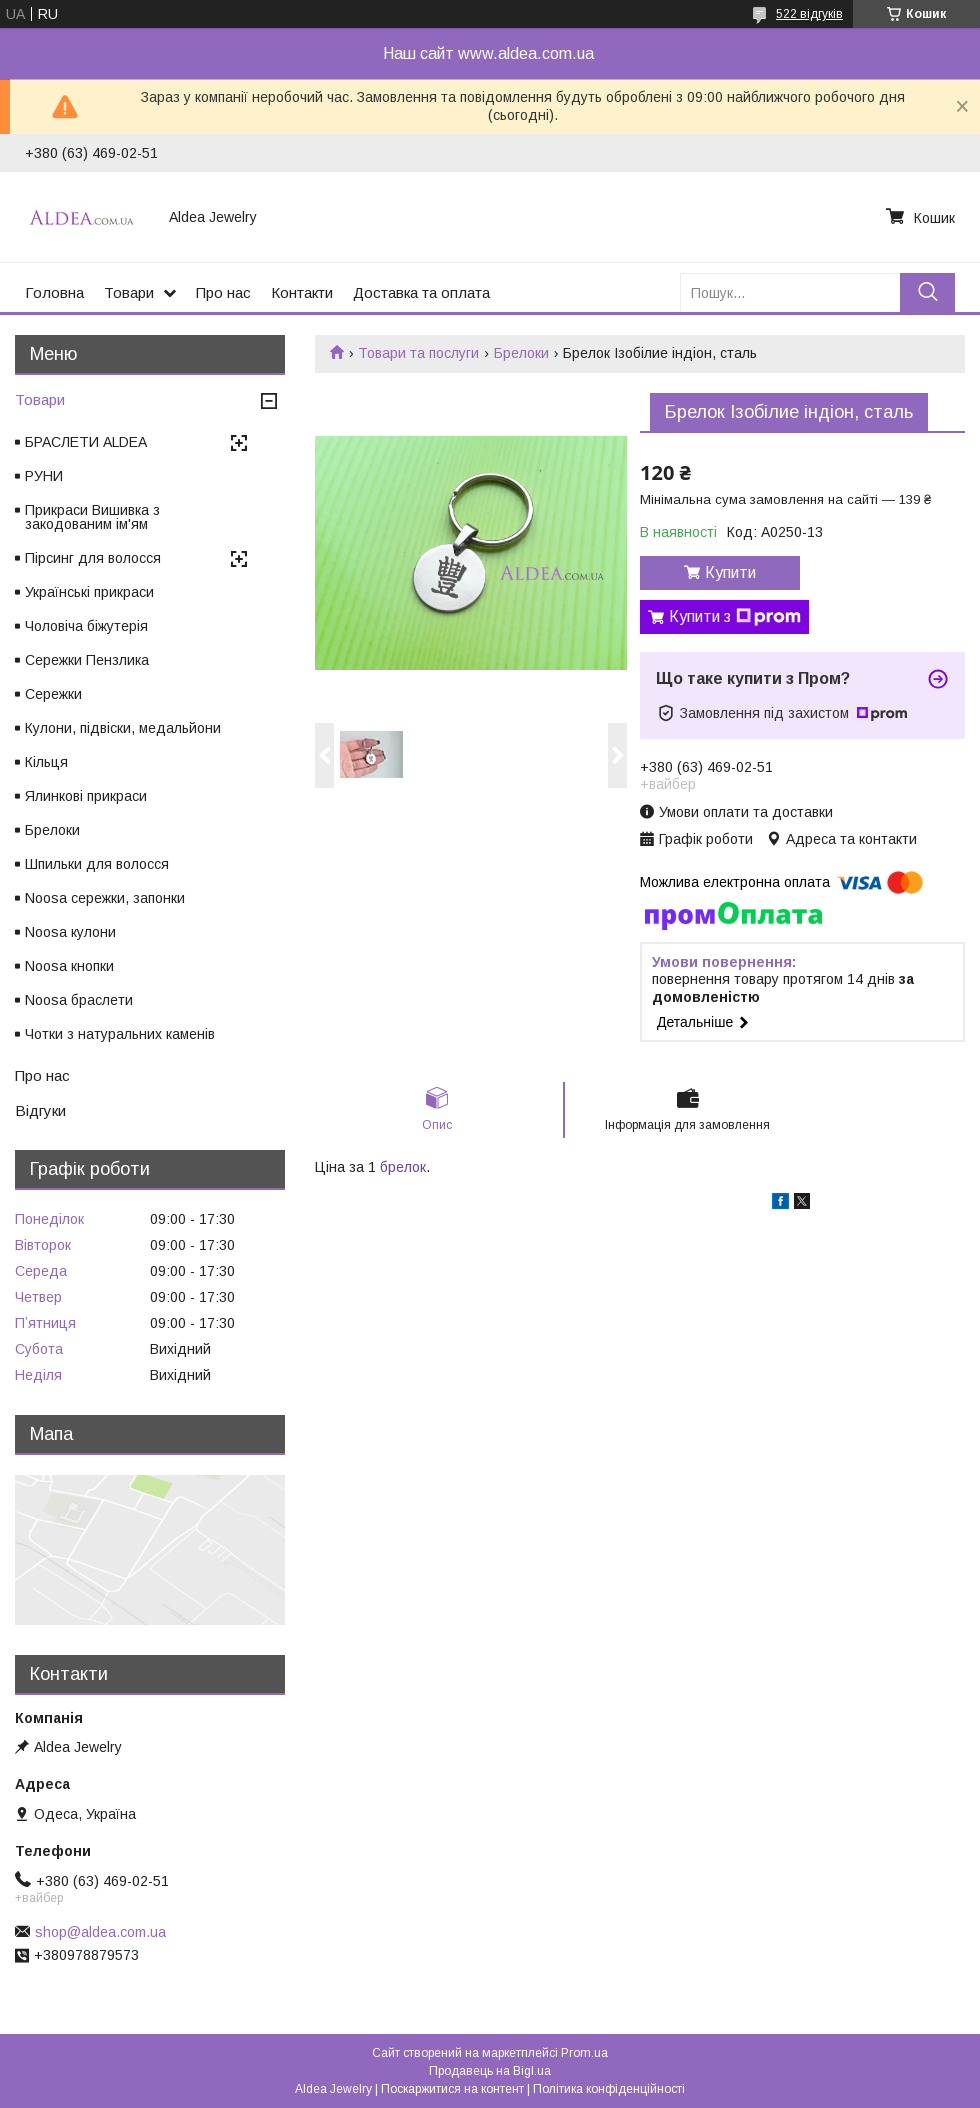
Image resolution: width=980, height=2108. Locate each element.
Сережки (53, 694)
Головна (54, 292)
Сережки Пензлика (87, 660)
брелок (403, 1167)
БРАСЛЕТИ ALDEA (86, 442)
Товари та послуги (418, 353)
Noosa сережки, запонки (105, 898)
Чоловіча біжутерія (86, 626)
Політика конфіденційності (609, 2089)
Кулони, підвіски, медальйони (123, 728)
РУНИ (44, 476)
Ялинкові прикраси (86, 796)
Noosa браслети (79, 1000)
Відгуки (40, 1110)
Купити (730, 572)
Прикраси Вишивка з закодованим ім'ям (92, 517)
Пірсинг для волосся (93, 558)
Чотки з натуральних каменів (120, 1034)
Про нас (223, 292)
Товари (129, 292)
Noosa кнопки (69, 966)
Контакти (302, 292)
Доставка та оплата (421, 292)
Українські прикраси (89, 592)
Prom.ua (584, 2053)
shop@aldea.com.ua (100, 1932)
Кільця (46, 762)
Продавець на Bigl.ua (490, 2071)
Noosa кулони (70, 932)
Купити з (735, 617)
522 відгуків (809, 14)
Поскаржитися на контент (452, 2089)
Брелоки (521, 353)
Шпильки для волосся (97, 864)
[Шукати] (927, 292)
